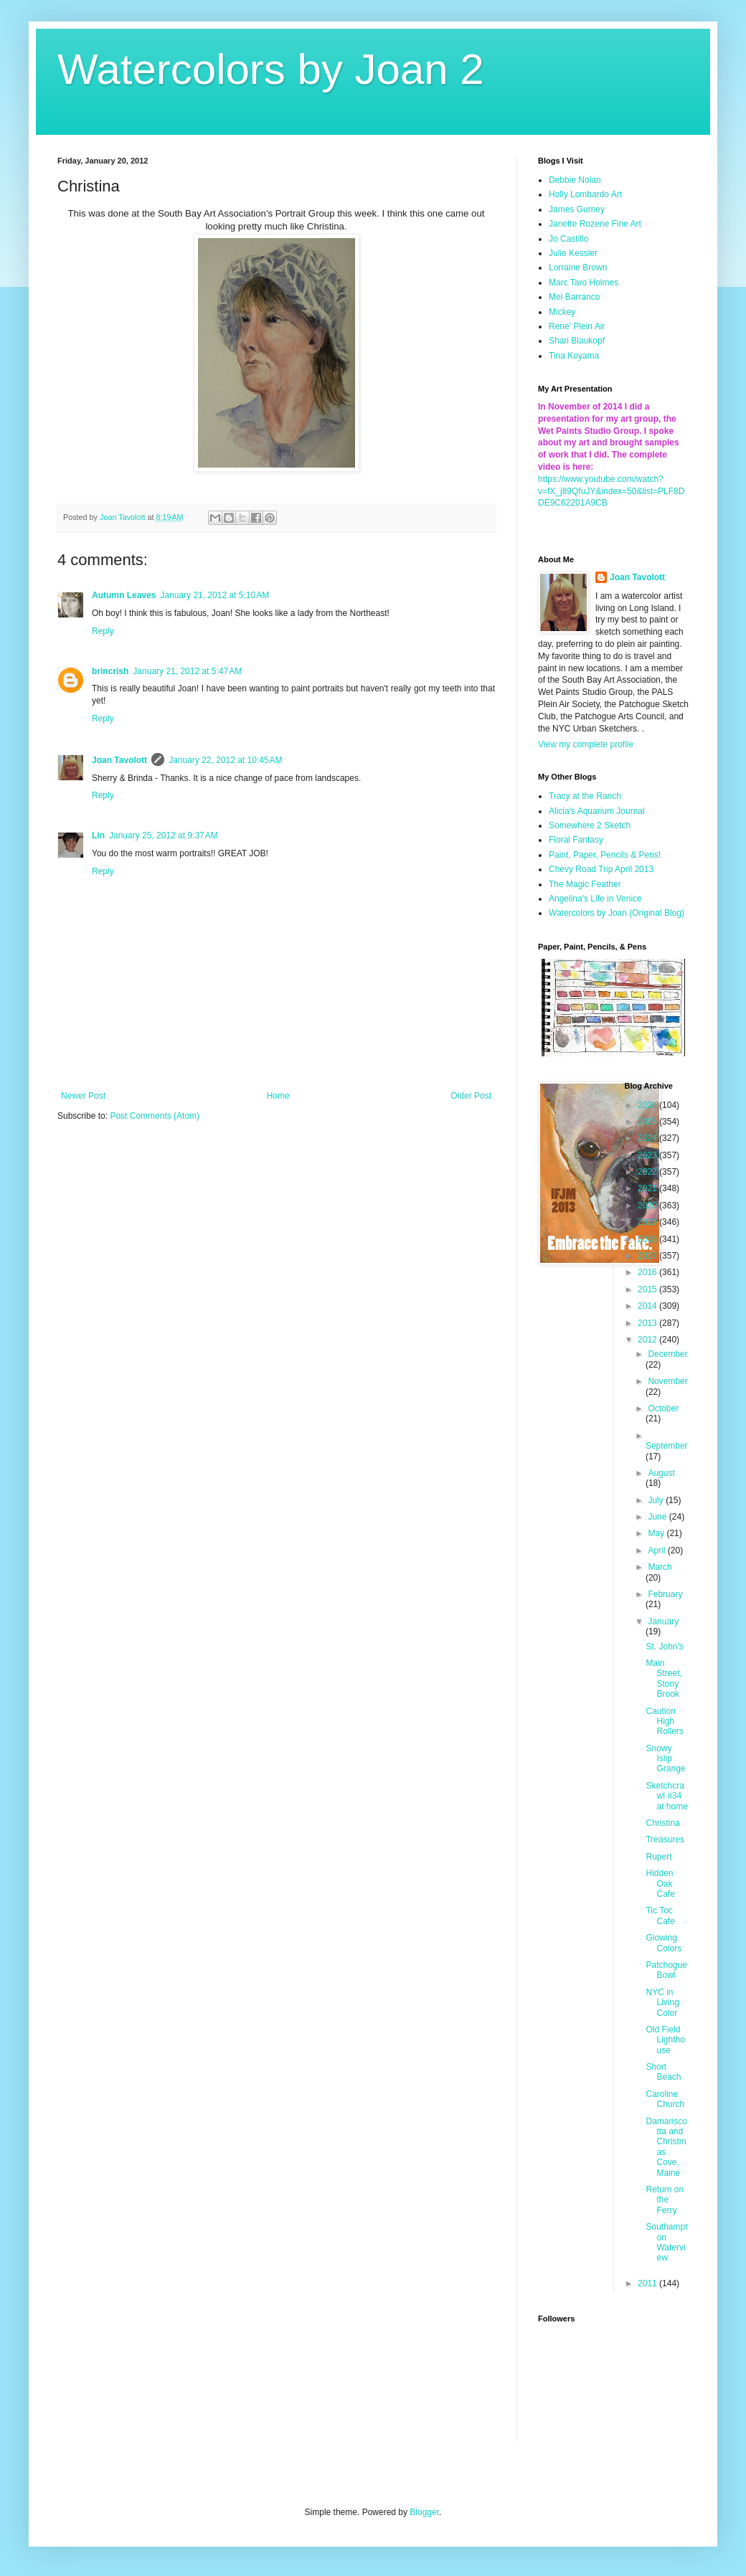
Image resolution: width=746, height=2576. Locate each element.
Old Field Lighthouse (665, 2040)
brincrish (110, 671)
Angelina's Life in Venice (595, 899)
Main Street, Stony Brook (663, 1678)
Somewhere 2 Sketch (590, 825)
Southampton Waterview (666, 2242)
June (658, 1517)
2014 (648, 1306)
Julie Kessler (573, 253)
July (657, 1500)
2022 (648, 1172)
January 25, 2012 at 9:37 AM (163, 835)
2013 (648, 1323)
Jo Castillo (568, 239)
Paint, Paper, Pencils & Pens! (605, 855)
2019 (648, 1222)
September (667, 1446)
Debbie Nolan (575, 180)
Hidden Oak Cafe (660, 1883)
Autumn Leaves (124, 595)
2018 (648, 1239)
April (657, 1550)
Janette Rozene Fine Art (595, 224)
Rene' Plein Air (577, 326)
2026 (648, 1105)
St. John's (664, 1647)
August (661, 1473)
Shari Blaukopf (577, 341)
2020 (648, 1206)
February (665, 1594)
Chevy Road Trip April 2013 (601, 869)
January (663, 1621)
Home (278, 1096)
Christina (662, 1823)
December (667, 1354)
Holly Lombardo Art (585, 194)
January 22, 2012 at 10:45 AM (225, 760)
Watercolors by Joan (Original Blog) (616, 913)
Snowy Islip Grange (665, 1758)
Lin (98, 835)
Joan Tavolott (119, 760)
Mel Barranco (574, 297)
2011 (648, 2283)
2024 (648, 1138)
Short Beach (663, 2072)
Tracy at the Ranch (585, 796)
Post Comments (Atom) (154, 1116)
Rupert (658, 1857)
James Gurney (577, 209)
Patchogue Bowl (666, 1970)
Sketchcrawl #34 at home (666, 1796)
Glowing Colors (663, 1943)
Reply (103, 631)
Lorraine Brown (578, 267)
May (657, 1533)
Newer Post (83, 1096)
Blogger (424, 2512)
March (659, 1567)
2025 (648, 1122)
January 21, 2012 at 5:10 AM (214, 595)
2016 (648, 1272)
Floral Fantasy (576, 840)
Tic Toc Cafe (660, 1915)
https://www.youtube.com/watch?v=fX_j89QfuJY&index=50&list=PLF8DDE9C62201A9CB (611, 491)
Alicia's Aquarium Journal (597, 811)
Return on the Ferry (665, 2199)
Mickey (562, 312)
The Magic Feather (585, 884)
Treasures (665, 1839)
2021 (648, 1188)
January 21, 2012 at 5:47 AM (187, 671)
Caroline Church (665, 2099)
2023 (648, 1155)
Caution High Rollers (664, 1721)
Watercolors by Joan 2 (270, 69)
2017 (648, 1256)
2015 (648, 1289)
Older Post (470, 1096)
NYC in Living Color (662, 2002)
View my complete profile (585, 744)
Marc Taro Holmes (583, 283)
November (667, 1381)
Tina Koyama (574, 356)
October (663, 1408)
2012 (648, 1340)
